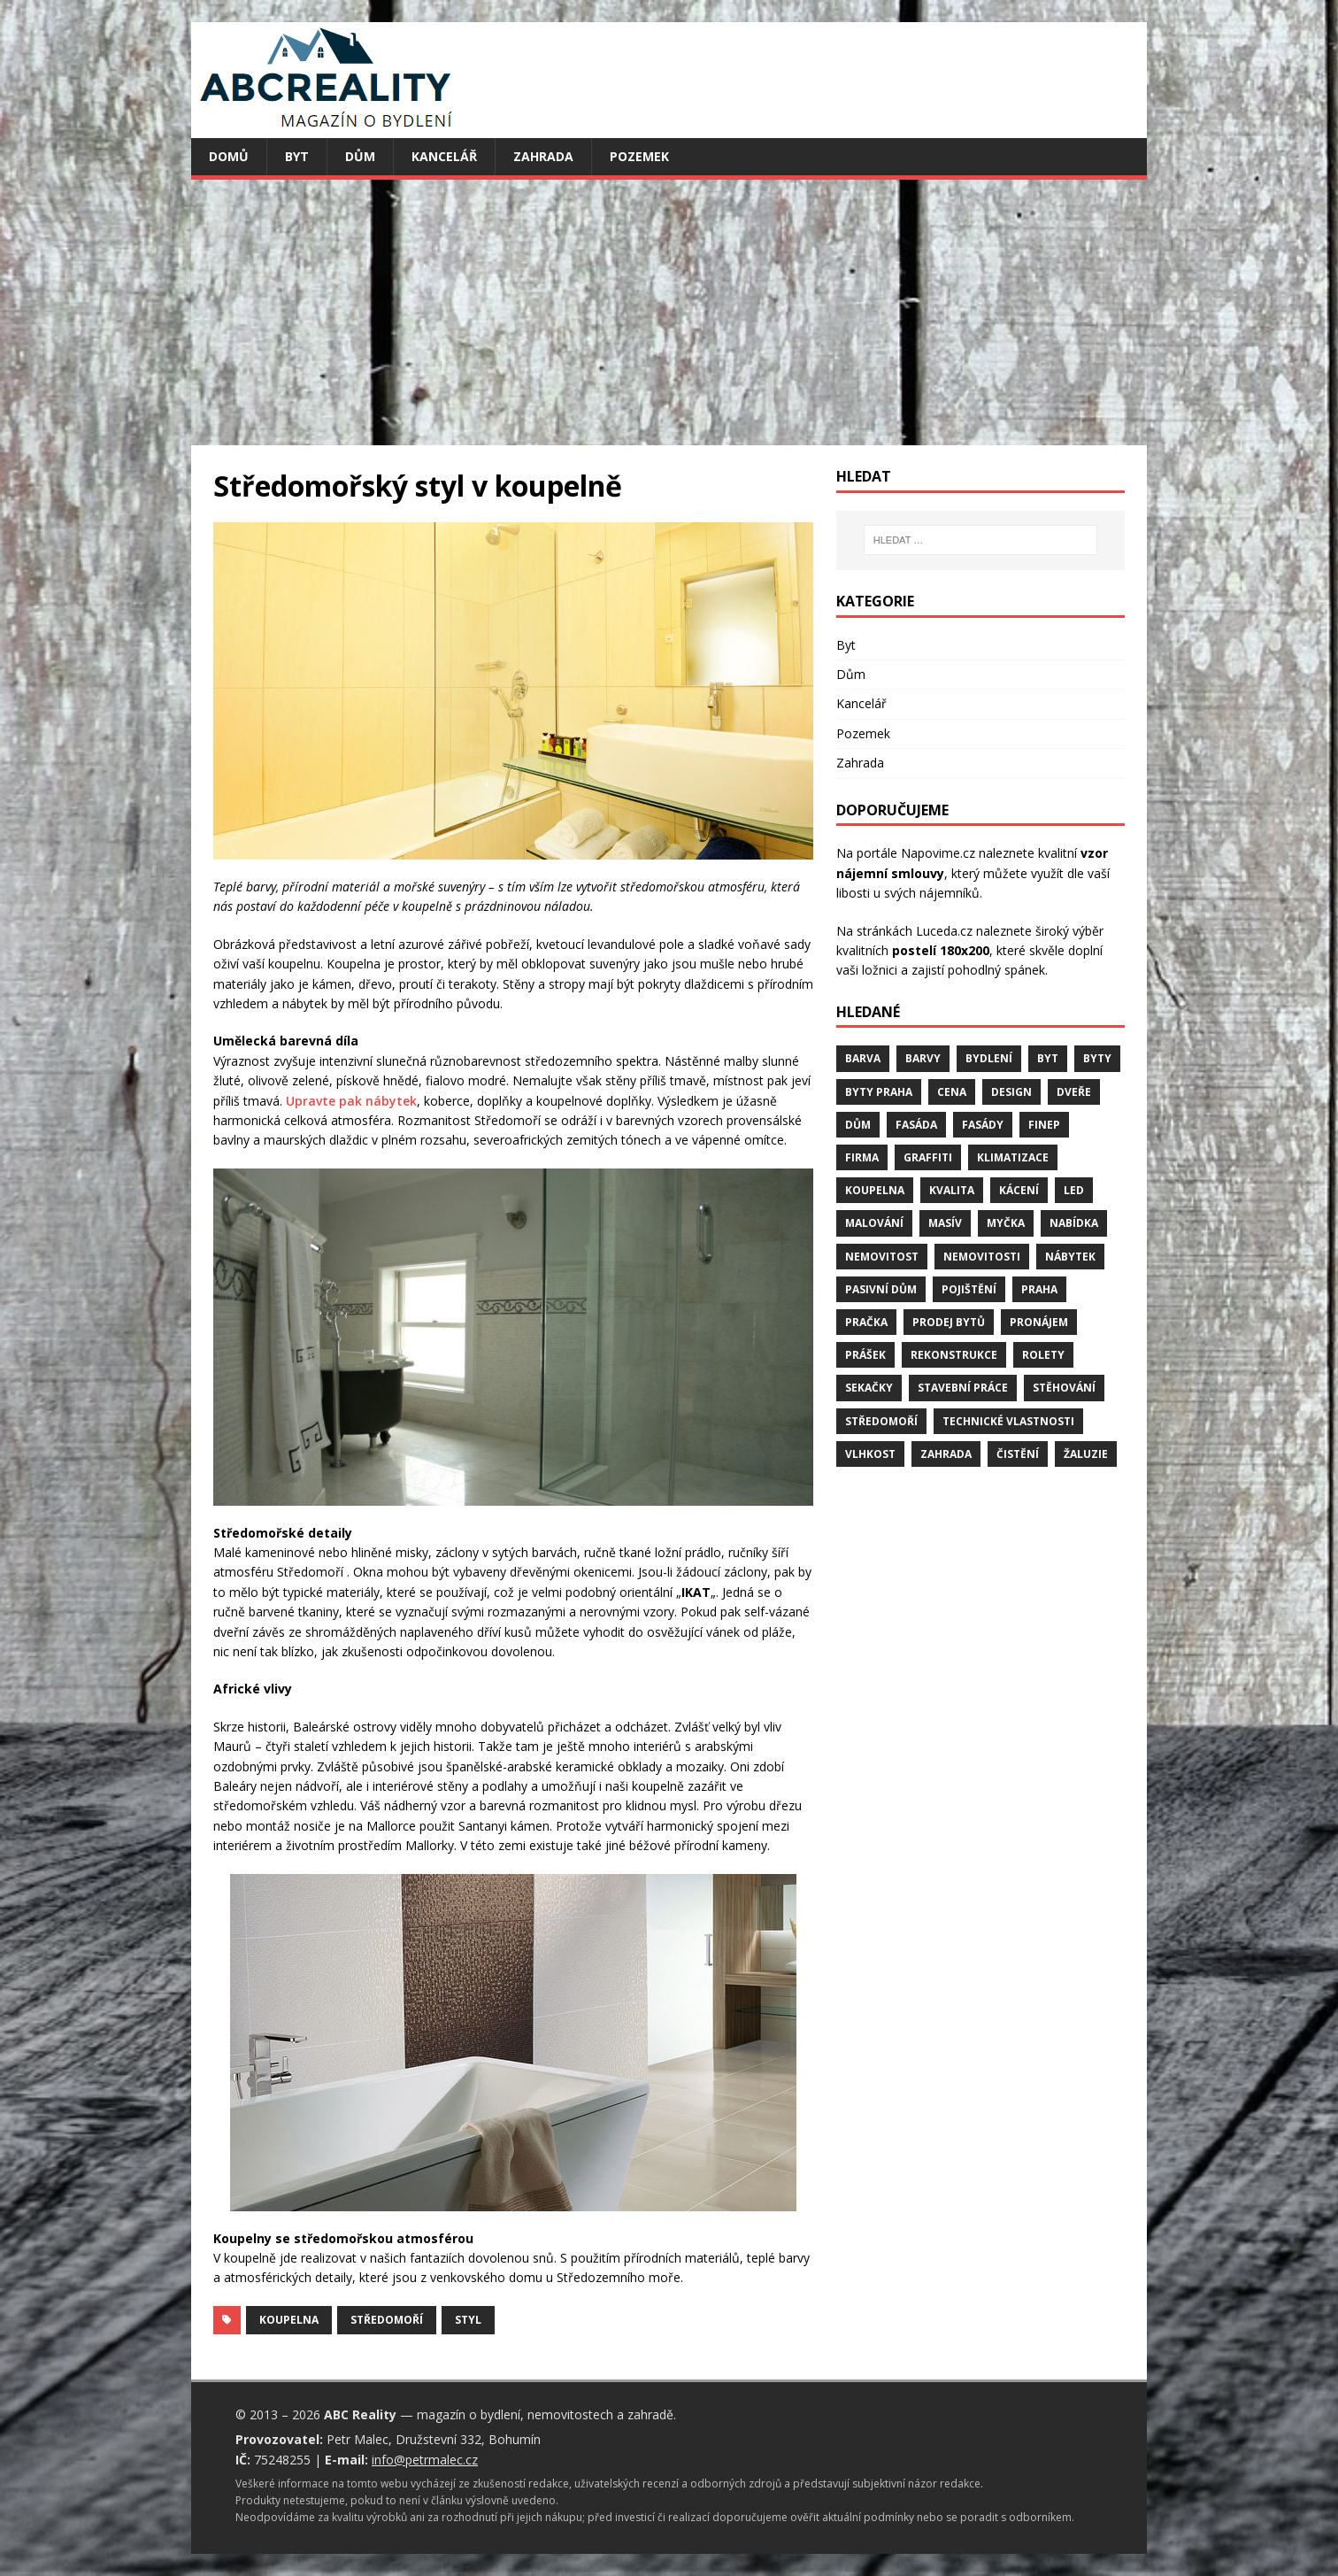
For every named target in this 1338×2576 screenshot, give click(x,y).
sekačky (869, 1387)
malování (874, 1222)
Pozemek (639, 156)
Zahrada (543, 156)
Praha (1039, 1289)
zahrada (946, 1454)
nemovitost (882, 1256)
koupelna (289, 2319)
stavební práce (963, 1387)
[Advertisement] (669, 312)
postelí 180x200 (940, 950)
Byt (297, 156)
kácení (1019, 1190)
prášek (865, 1354)
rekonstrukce (954, 1354)
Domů (229, 156)
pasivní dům (881, 1289)
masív (945, 1222)
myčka (1006, 1222)
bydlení (988, 1058)
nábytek (1070, 1256)
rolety (1043, 1354)
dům (858, 1124)
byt (1047, 1058)
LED (1074, 1190)
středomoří (386, 2319)
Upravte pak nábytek (351, 1100)
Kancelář (444, 156)
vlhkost (870, 1454)
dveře (1074, 1091)
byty (1097, 1058)
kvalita (951, 1190)
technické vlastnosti (1008, 1421)
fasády (983, 1124)
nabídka (1074, 1222)
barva (862, 1058)
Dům (360, 156)
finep (1044, 1124)
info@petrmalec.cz (425, 2459)
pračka (866, 1322)
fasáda (916, 1124)
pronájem (1039, 1322)
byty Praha (878, 1091)
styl (468, 2319)
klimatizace (1013, 1157)
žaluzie (1086, 1454)
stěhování (1064, 1387)
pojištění (969, 1289)
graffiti (928, 1157)
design (1011, 1091)
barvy (923, 1058)
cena (951, 1091)
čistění (1017, 1454)
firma (862, 1157)
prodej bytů (948, 1322)
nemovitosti (981, 1256)
